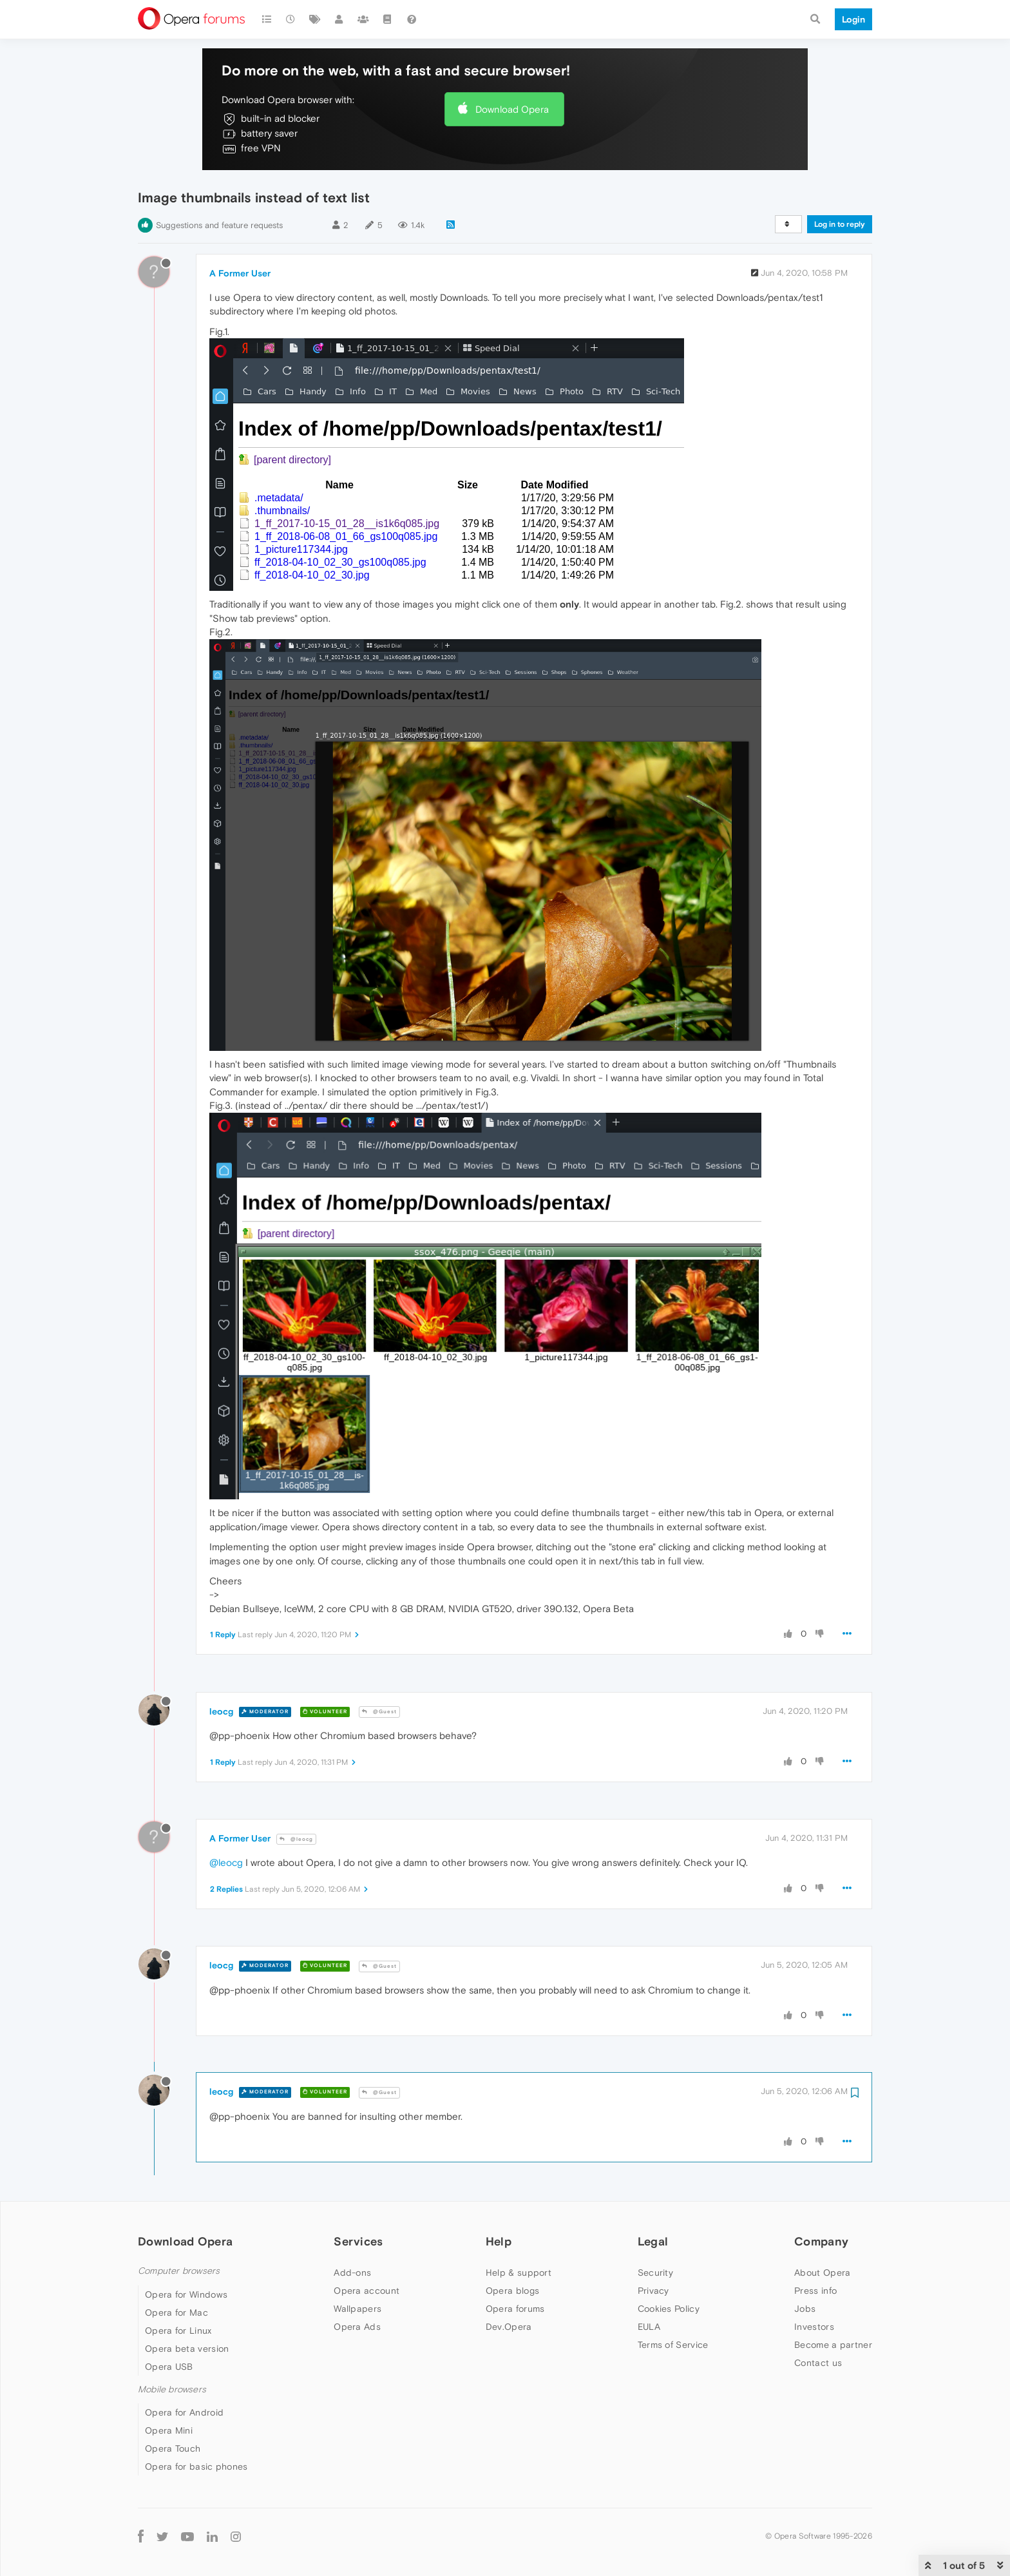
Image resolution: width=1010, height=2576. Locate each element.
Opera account (366, 2290)
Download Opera (512, 109)
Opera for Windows (186, 2294)
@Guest (379, 1712)
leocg (221, 1711)
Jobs (804, 2308)
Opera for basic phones (196, 2466)
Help (498, 2241)
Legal (653, 2241)
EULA (649, 2326)
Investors (814, 2326)
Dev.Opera (509, 2326)
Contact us (818, 2363)
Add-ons (352, 2272)
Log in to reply (839, 224)
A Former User (240, 273)
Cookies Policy (669, 2308)
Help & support (518, 2272)
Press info (815, 2290)
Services (358, 2241)
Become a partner (833, 2345)
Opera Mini (169, 2430)
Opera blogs (512, 2290)
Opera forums (515, 2308)
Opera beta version (187, 2348)
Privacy (653, 2290)
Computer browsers (179, 2270)
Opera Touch (172, 2448)
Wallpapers (357, 2308)
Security (655, 2272)
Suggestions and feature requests (219, 225)
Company (821, 2241)
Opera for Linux (178, 2330)
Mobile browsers (172, 2389)
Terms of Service (673, 2345)
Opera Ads (357, 2326)
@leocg (296, 1839)
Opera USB (169, 2366)
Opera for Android (184, 2412)
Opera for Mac (176, 2312)
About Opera (822, 2272)
